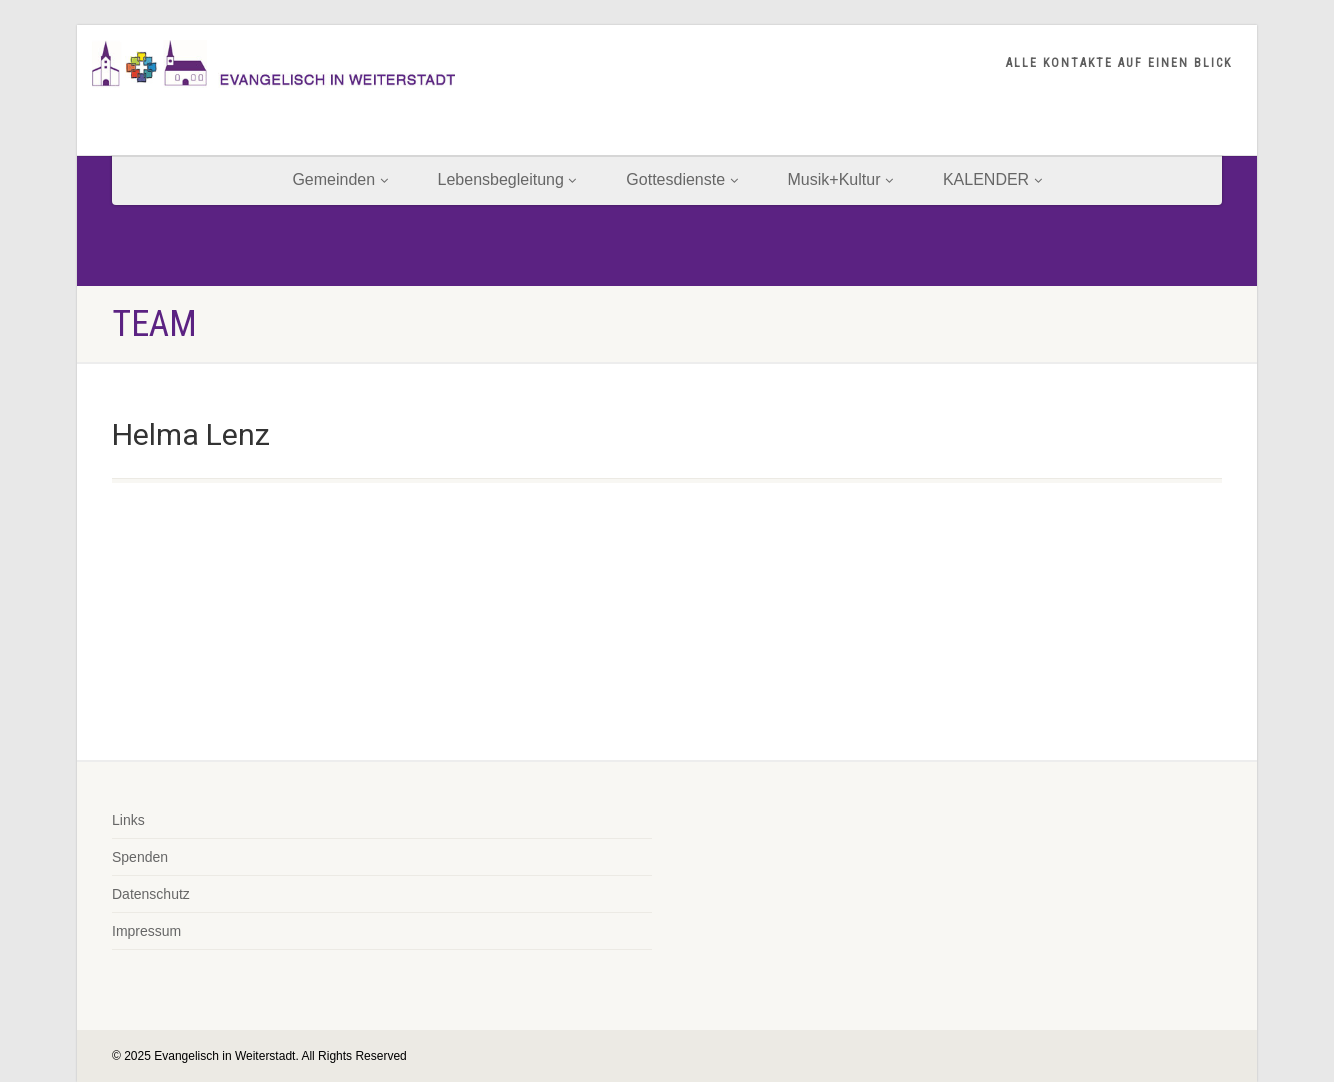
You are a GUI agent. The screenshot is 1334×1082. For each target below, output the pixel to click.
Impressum (146, 931)
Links (128, 820)
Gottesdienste (681, 179)
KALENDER (992, 179)
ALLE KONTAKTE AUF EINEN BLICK (1119, 63)
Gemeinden (339, 179)
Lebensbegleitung (507, 179)
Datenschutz (151, 894)
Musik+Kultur (840, 179)
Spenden (140, 857)
